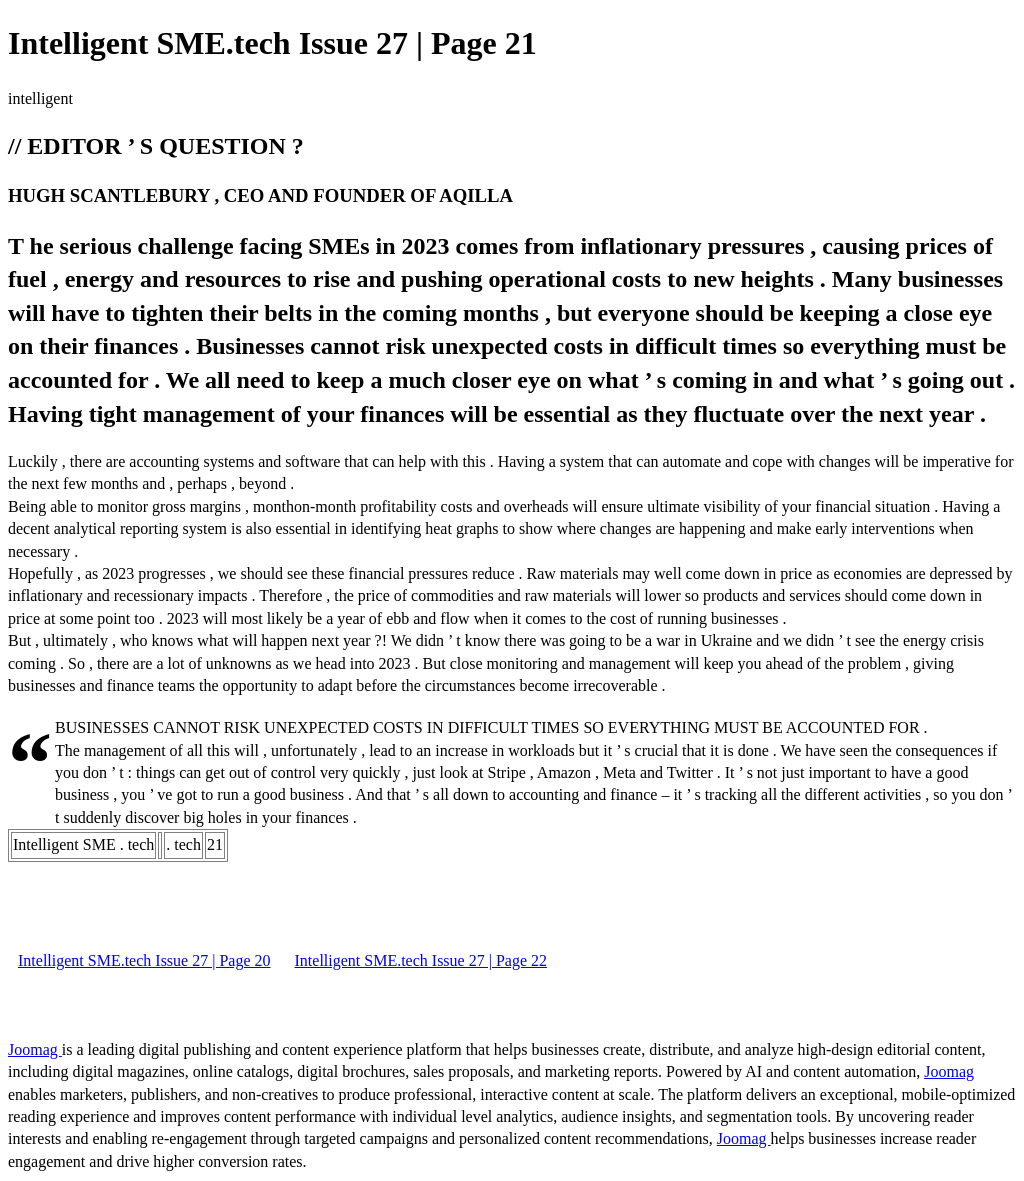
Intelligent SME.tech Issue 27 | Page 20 (144, 960)
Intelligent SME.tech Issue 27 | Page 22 (421, 960)
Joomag (35, 1049)
